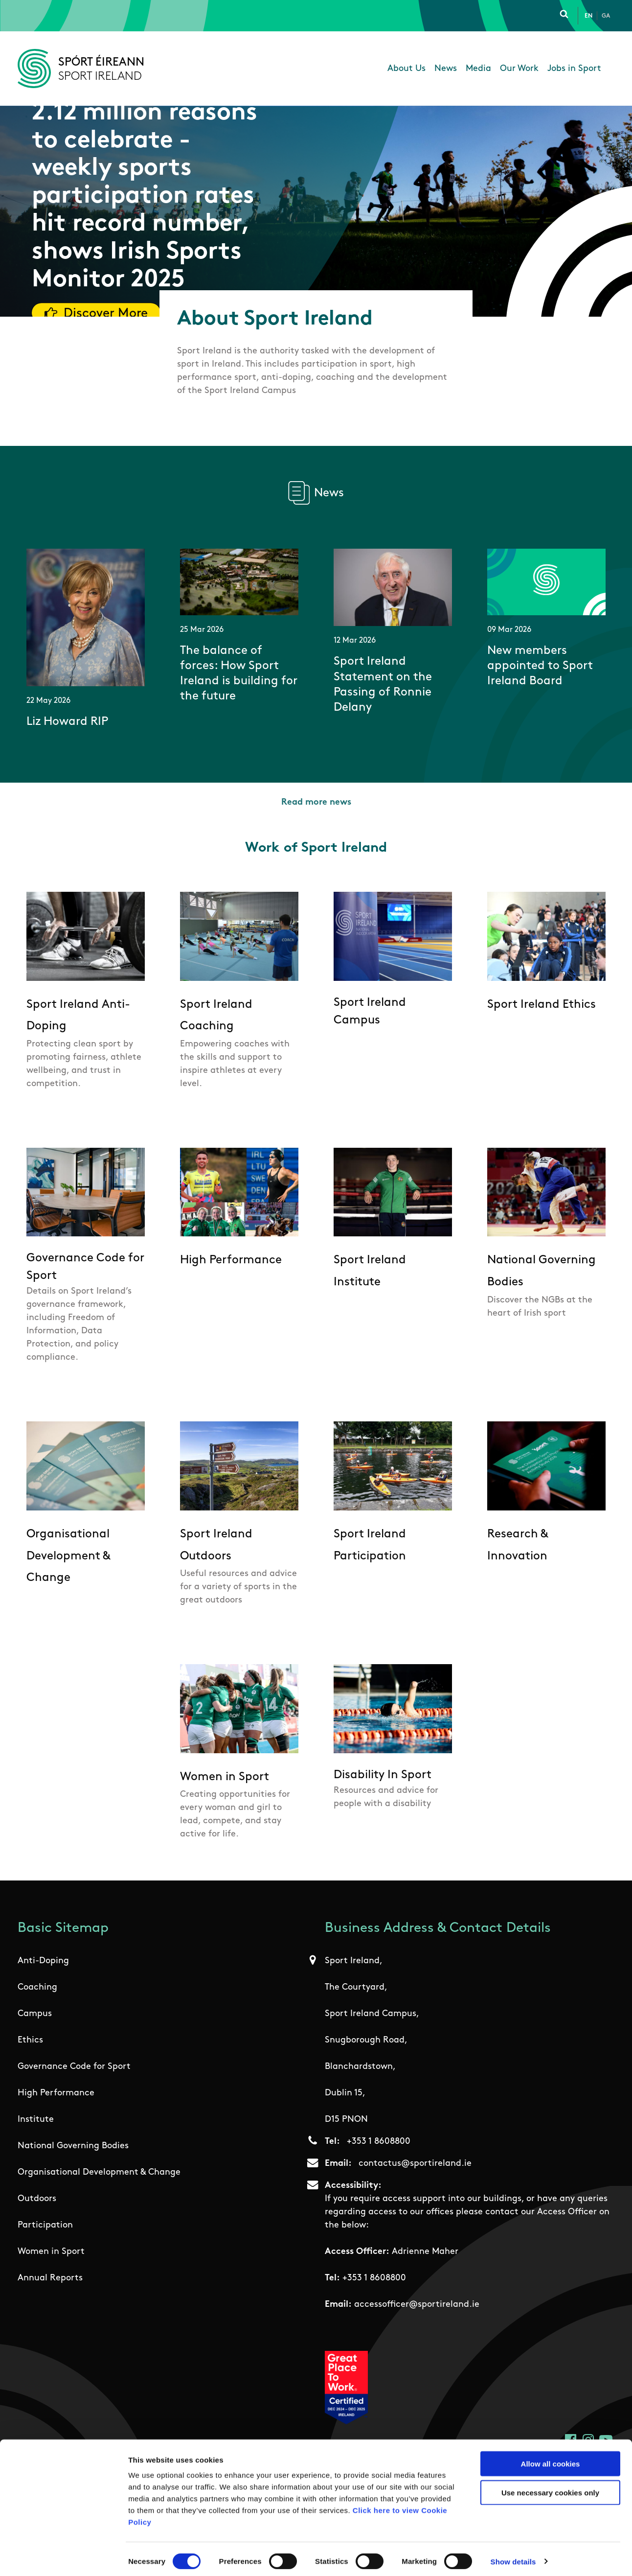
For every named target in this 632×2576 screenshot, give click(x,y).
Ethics (30, 2040)
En (588, 16)
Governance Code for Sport (74, 2066)
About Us (406, 68)
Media (478, 68)
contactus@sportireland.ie (415, 2163)
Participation (45, 2225)
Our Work (519, 68)
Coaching (37, 1987)
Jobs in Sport (574, 68)
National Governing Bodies (73, 2146)
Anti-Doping (43, 1961)
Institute (36, 2119)
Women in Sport (51, 2251)
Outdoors (37, 2199)
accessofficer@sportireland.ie (416, 2304)
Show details (513, 2557)
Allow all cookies (550, 2459)
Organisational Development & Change (99, 2172)
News (445, 68)
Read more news (316, 802)
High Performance (56, 2093)
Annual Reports (50, 2278)
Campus (35, 2014)
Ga (606, 16)
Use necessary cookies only (550, 2487)
